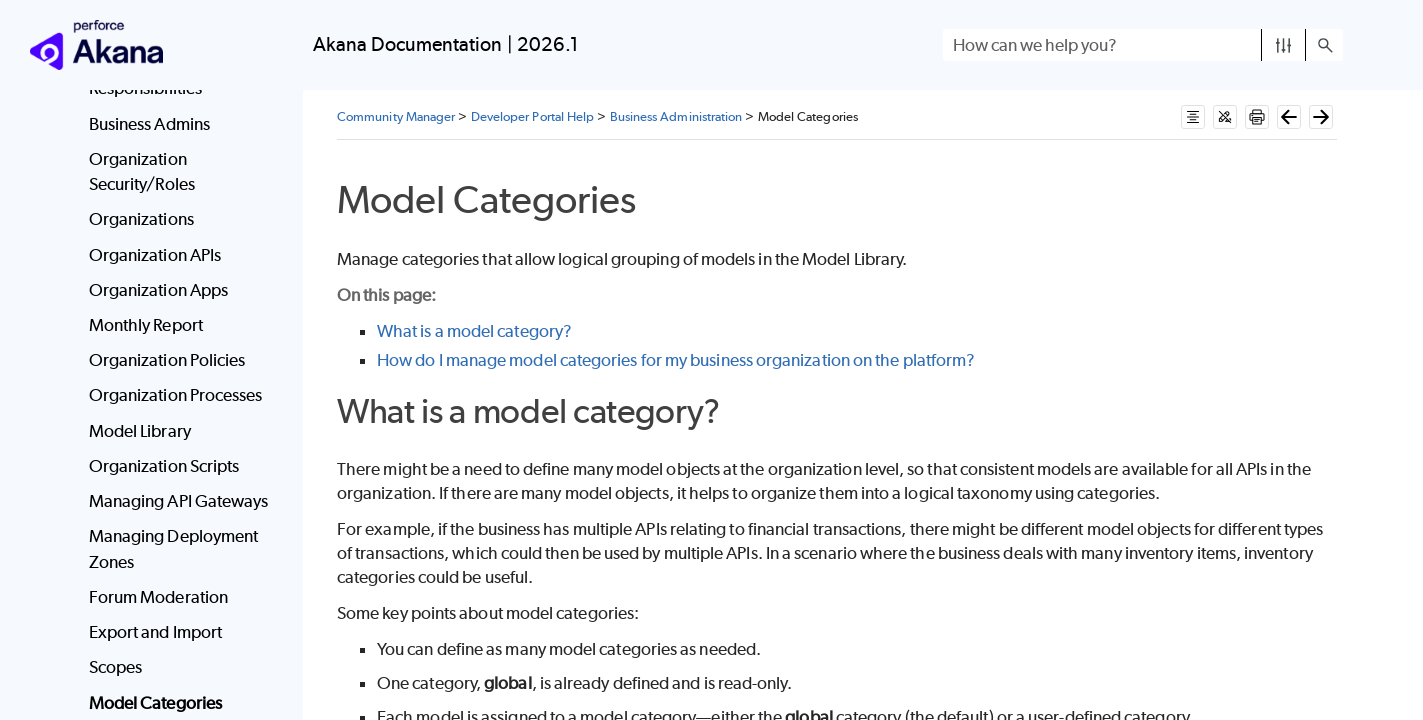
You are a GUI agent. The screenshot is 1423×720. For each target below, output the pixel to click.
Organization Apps (158, 290)
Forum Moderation (158, 597)
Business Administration (676, 116)
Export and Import (155, 632)
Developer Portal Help (533, 116)
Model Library (140, 431)
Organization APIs (155, 255)
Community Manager (396, 116)
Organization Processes (176, 395)
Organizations (141, 219)
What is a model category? (474, 331)
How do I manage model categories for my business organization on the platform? (676, 360)
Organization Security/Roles (142, 172)
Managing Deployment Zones (174, 549)
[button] (1283, 45)
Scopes (115, 667)
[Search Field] (1143, 45)
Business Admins (149, 124)
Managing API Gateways (179, 501)
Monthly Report (146, 325)
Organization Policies (167, 360)
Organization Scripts (164, 466)
